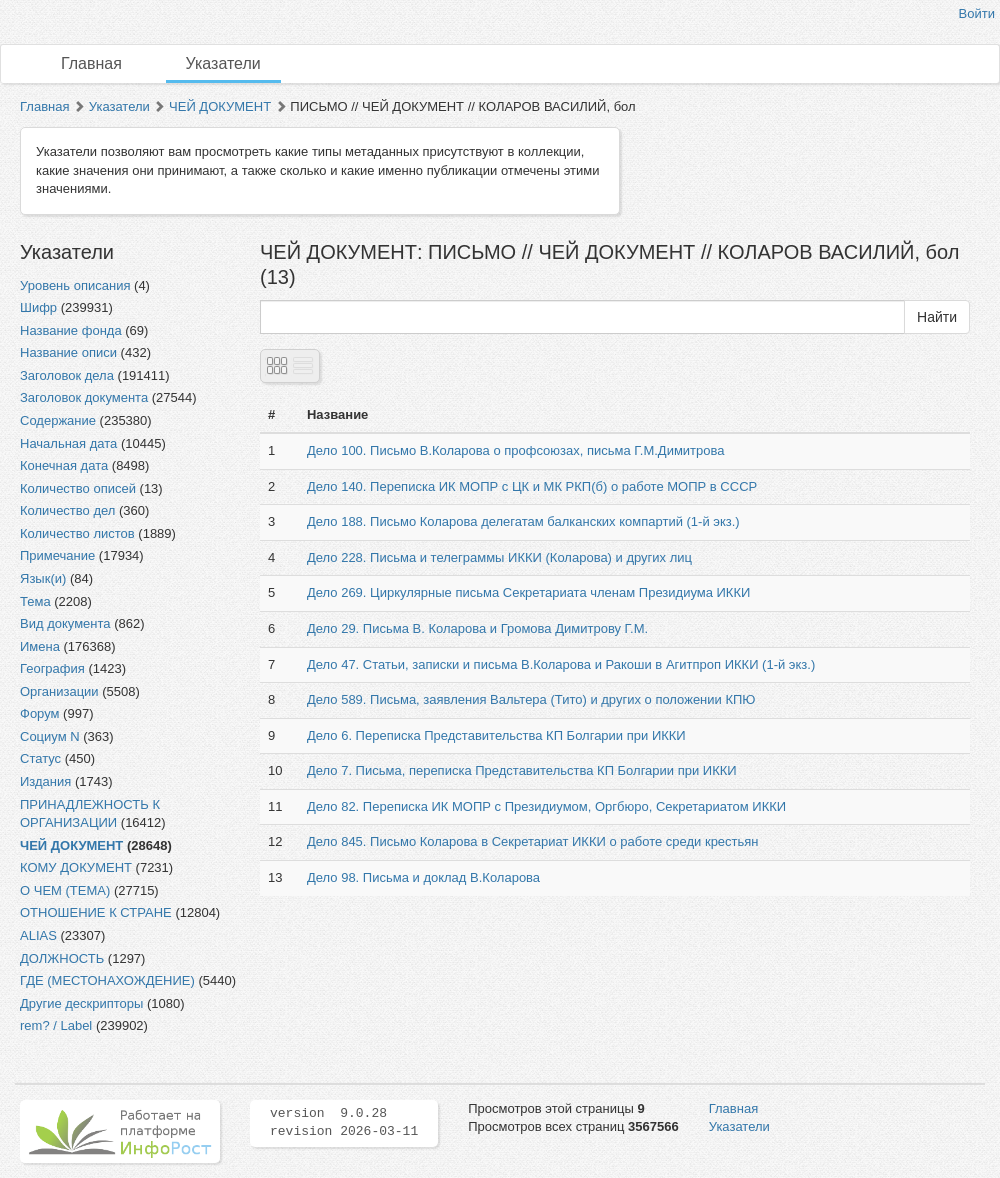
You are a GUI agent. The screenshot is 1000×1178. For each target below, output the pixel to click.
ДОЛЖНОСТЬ (62, 958)
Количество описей (78, 488)
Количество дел (67, 510)
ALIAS (38, 935)
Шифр (38, 307)
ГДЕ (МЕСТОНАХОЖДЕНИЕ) (107, 980)
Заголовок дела (67, 375)
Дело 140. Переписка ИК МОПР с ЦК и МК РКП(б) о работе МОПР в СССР (532, 486)
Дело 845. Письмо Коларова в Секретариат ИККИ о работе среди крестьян (533, 841)
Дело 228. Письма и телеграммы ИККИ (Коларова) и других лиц (499, 557)
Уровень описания (75, 285)
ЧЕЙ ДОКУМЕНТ (220, 106)
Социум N (50, 736)
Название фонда (71, 330)
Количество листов (77, 533)
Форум (40, 713)
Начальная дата (68, 443)
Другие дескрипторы (81, 1003)
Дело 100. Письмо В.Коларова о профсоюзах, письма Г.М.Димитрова (516, 450)
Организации (59, 691)
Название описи (68, 352)
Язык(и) (43, 578)
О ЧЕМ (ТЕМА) (65, 890)
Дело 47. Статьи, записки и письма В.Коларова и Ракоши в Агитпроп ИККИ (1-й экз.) (561, 664)
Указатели (223, 63)
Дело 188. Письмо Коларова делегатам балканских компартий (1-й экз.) (523, 521)
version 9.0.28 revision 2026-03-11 (344, 1123)
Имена (40, 646)
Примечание (57, 555)
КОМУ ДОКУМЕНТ (76, 867)
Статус (40, 758)
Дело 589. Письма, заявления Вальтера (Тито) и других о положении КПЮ (531, 699)
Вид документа (65, 623)
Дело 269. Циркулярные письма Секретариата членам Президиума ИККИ (528, 592)
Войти (977, 13)
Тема (35, 601)
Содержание (58, 420)
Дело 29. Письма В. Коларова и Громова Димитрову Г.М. (477, 628)
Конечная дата (64, 465)
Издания (45, 781)
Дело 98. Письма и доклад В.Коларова (423, 877)
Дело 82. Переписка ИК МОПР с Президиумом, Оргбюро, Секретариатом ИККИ (546, 806)
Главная (91, 63)
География (52, 668)
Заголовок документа (84, 397)
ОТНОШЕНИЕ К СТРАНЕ (96, 912)
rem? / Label (56, 1025)
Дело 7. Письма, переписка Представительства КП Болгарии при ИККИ (522, 770)
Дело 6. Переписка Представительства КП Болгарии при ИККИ (496, 735)
